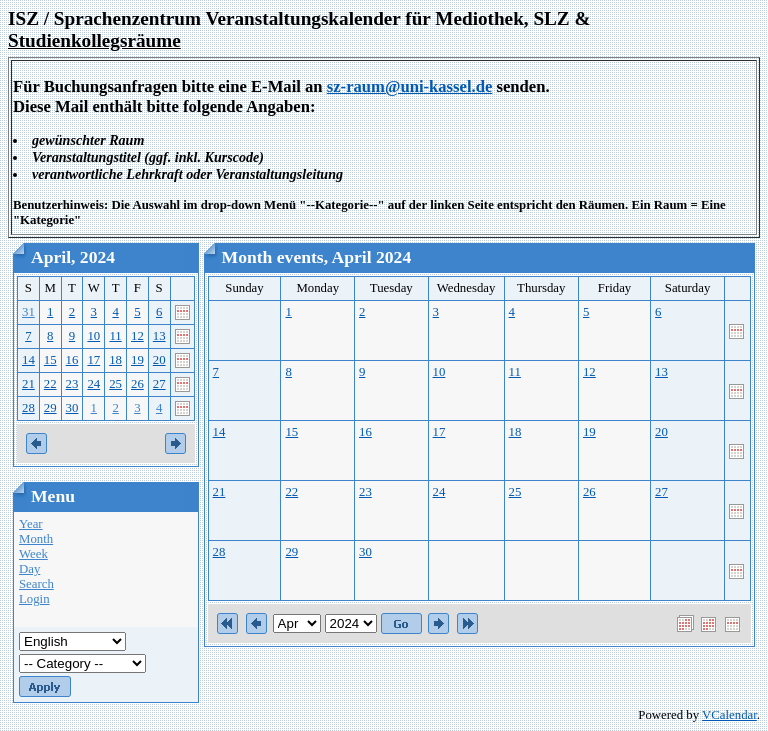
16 (72, 360)
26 (137, 384)
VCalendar (729, 715)
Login (34, 599)
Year (31, 524)
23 (72, 384)
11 (115, 336)
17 (93, 360)
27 (159, 384)
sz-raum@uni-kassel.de (410, 86)
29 (50, 408)
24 (93, 384)
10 (93, 336)
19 (137, 360)
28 (28, 408)
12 (137, 336)
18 (115, 360)
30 (72, 408)
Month (36, 539)
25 (115, 384)
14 (28, 360)
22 (50, 384)
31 (28, 312)
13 (159, 336)
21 (28, 384)
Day (29, 569)
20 (159, 360)
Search (36, 584)
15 (50, 360)
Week (33, 554)
